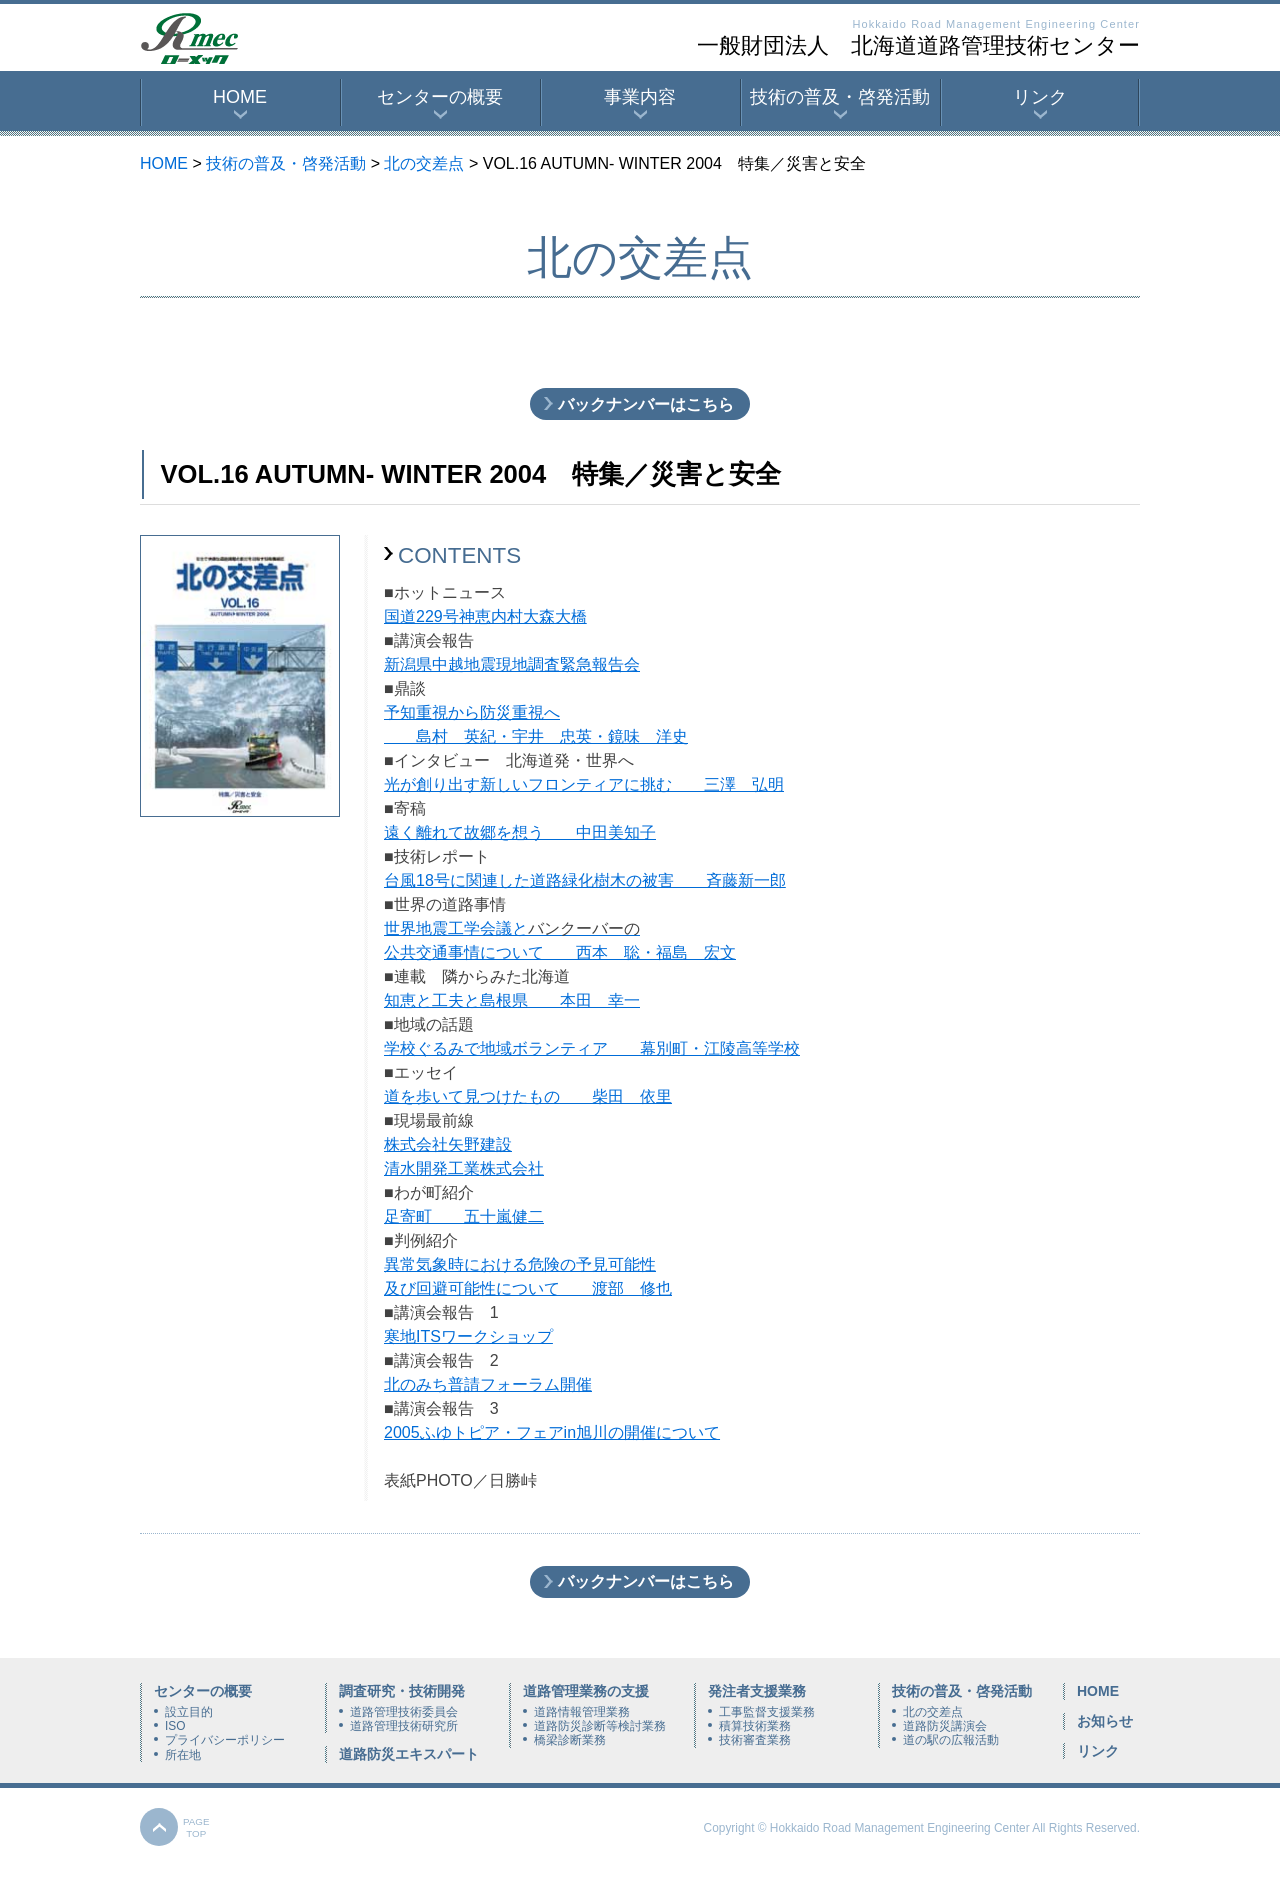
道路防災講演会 (945, 1726)
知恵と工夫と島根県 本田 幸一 (512, 1000)
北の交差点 (424, 163)
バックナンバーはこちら (646, 404)
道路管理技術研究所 (404, 1726)
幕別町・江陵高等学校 (704, 1048)
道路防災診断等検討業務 (600, 1726)
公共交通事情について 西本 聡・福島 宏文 (560, 952)
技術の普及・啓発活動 (840, 97)
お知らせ (1105, 1721)
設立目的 (189, 1712)
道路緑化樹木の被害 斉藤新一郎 (658, 880)
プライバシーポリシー (225, 1740)
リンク (1040, 97)
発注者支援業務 (757, 1691)
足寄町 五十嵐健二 (464, 1216)
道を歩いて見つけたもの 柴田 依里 (528, 1096)
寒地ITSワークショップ (468, 1336)
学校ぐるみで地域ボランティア (496, 1048)
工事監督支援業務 (767, 1712)
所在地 (183, 1755)
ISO (175, 1726)
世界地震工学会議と (456, 928)
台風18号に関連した (457, 880)
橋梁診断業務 (570, 1740)
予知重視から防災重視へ (472, 712)
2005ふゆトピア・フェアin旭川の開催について (552, 1432)
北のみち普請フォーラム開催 (488, 1384)
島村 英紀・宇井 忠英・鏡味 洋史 (536, 736)
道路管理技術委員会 (404, 1712)
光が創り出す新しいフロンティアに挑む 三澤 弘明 (584, 784)
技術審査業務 (755, 1740)
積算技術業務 (755, 1726)
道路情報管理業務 (582, 1712)
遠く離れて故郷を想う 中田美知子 (520, 832)
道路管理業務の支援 (586, 1691)
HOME (240, 97)
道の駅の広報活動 (951, 1740)
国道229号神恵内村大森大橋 (485, 616)
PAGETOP (196, 1827)
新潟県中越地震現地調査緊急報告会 (512, 664)
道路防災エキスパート (409, 1754)
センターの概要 (440, 97)
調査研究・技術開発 (402, 1691)
